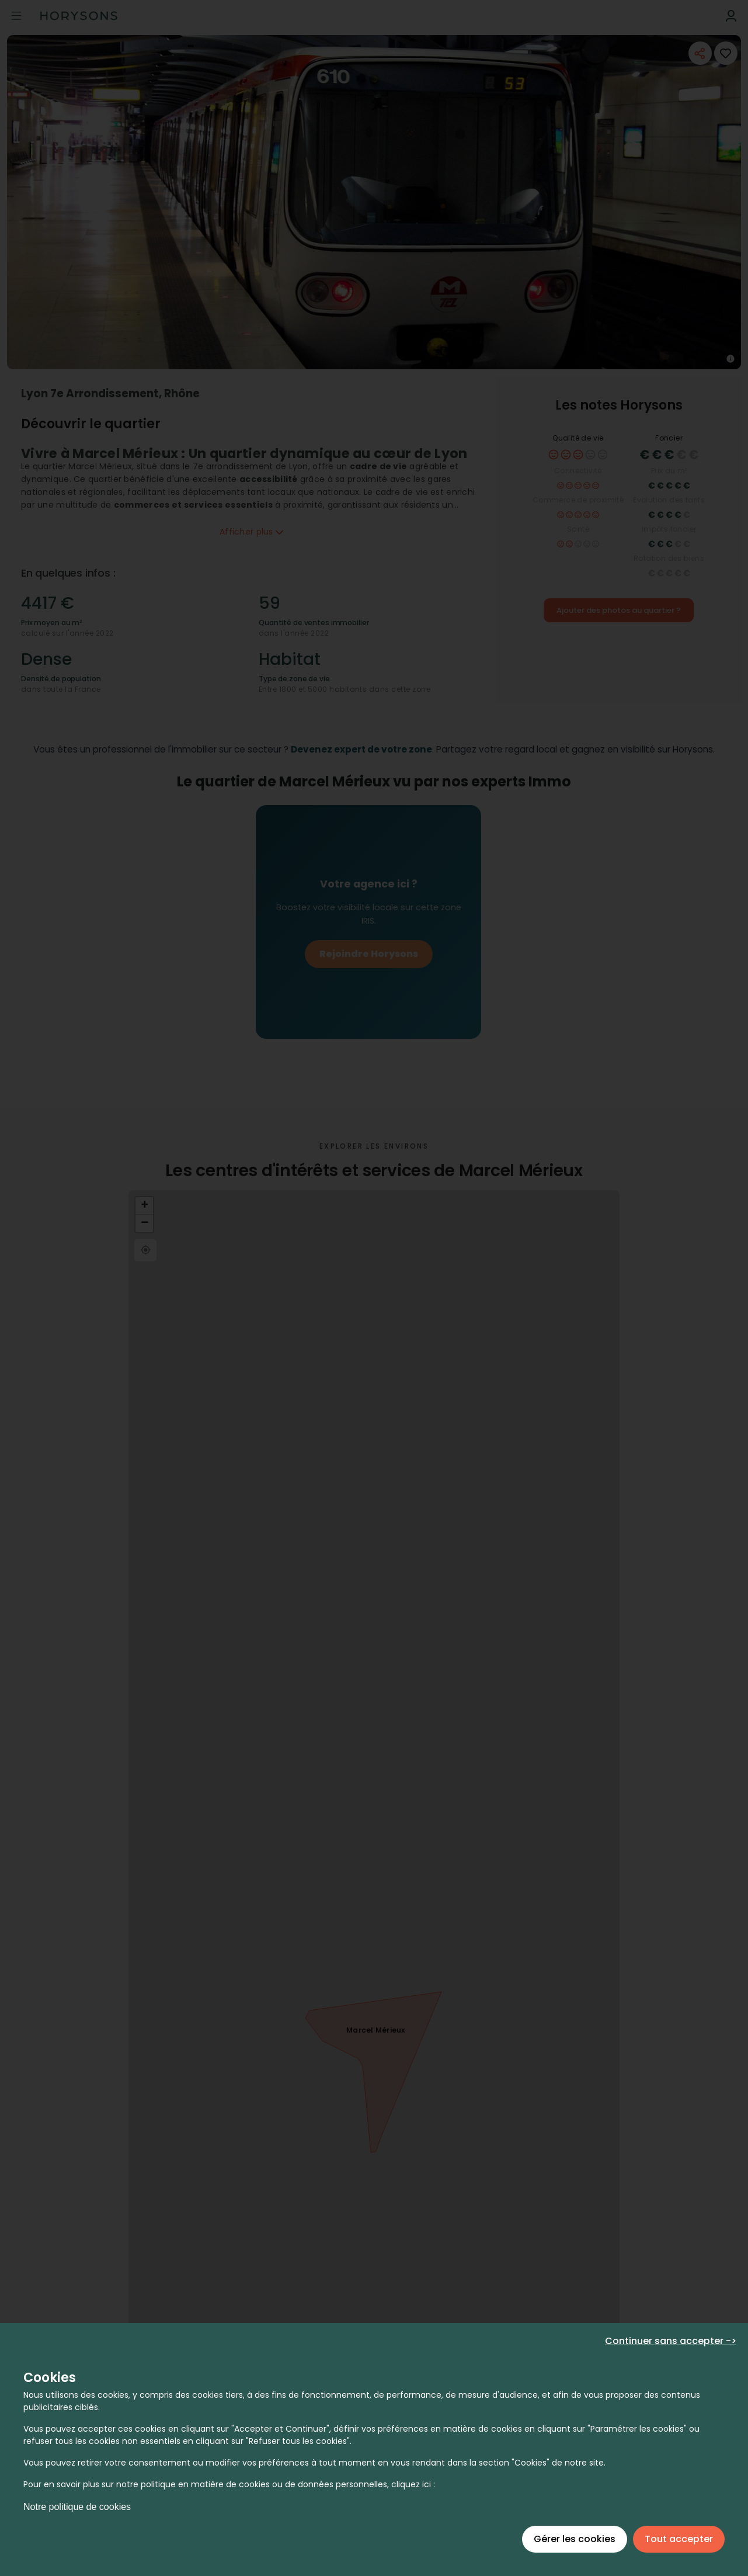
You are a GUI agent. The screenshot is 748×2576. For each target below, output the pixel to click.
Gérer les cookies (574, 2539)
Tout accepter (679, 2539)
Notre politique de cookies (77, 2507)
